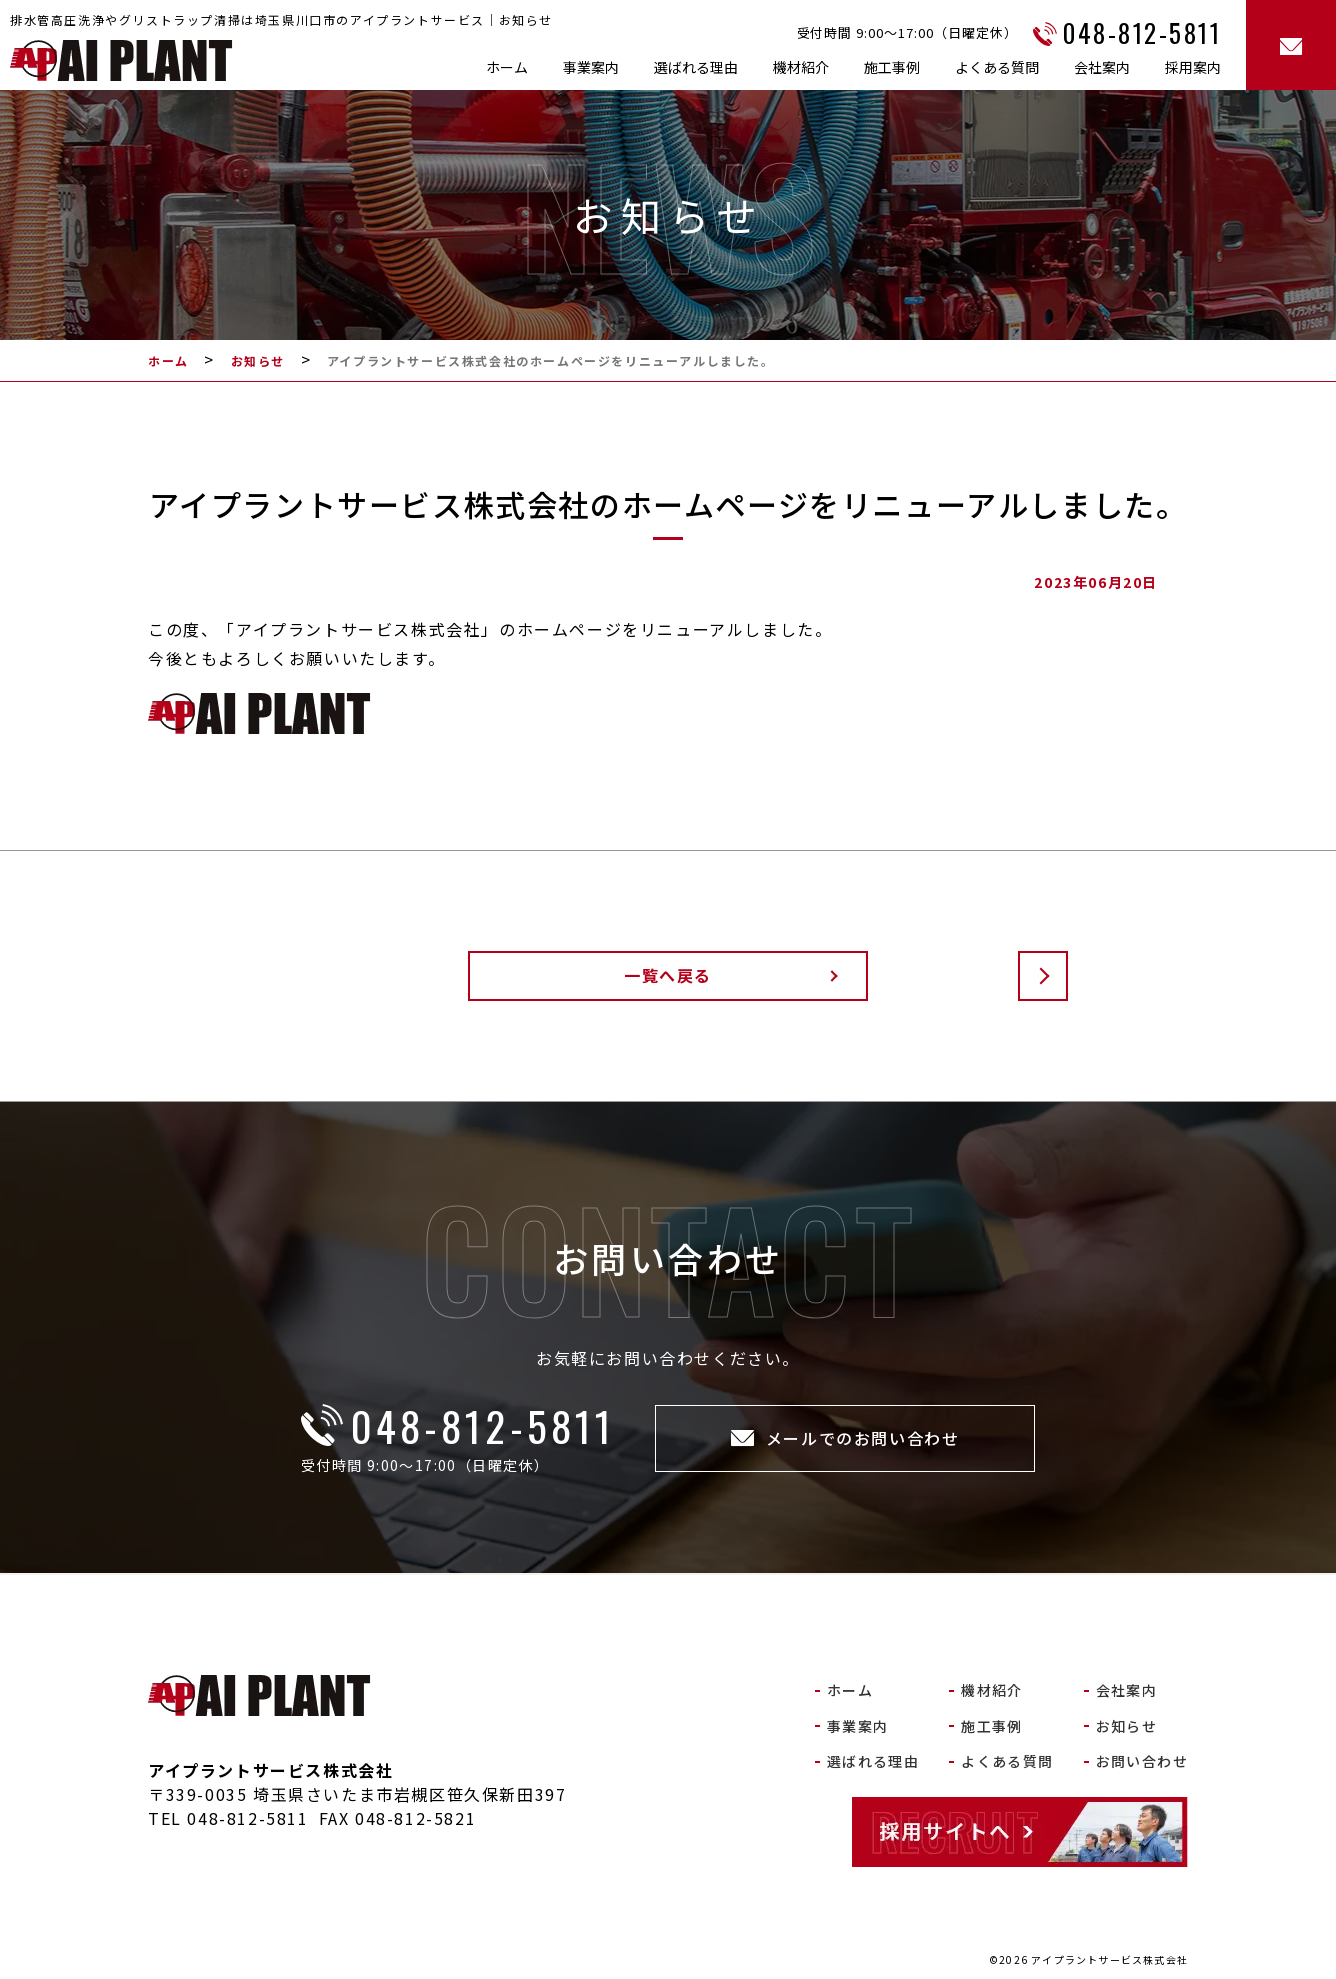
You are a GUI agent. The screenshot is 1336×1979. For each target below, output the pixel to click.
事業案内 (591, 67)
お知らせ (1127, 1726)
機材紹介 (801, 67)
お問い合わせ (1142, 1761)
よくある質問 (997, 67)
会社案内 (1102, 67)
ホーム (507, 67)
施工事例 (892, 67)
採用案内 (1193, 67)
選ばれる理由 (696, 67)
